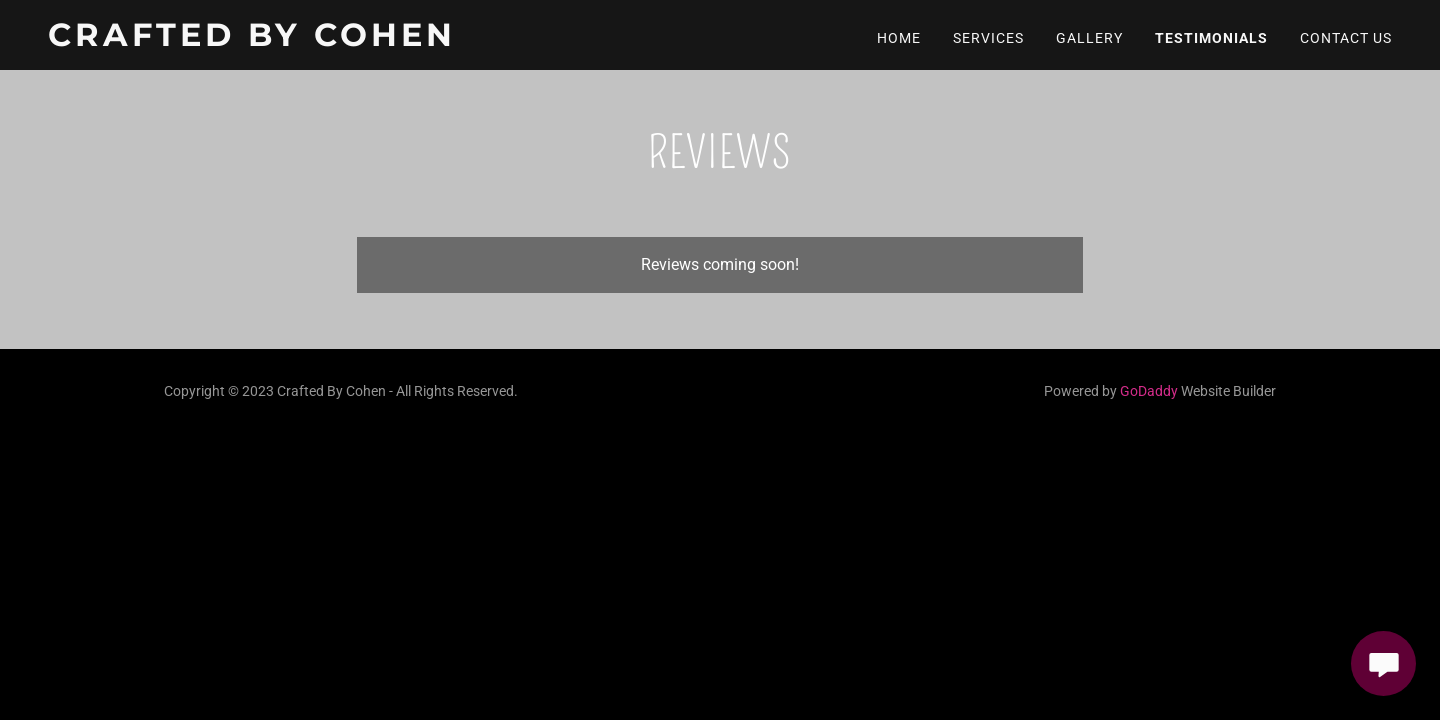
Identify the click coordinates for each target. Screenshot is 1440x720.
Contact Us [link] (1346, 38)
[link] (283, 40)
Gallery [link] (1089, 38)
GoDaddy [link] (1149, 391)
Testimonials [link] (1211, 38)
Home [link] (899, 38)
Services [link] (988, 38)
